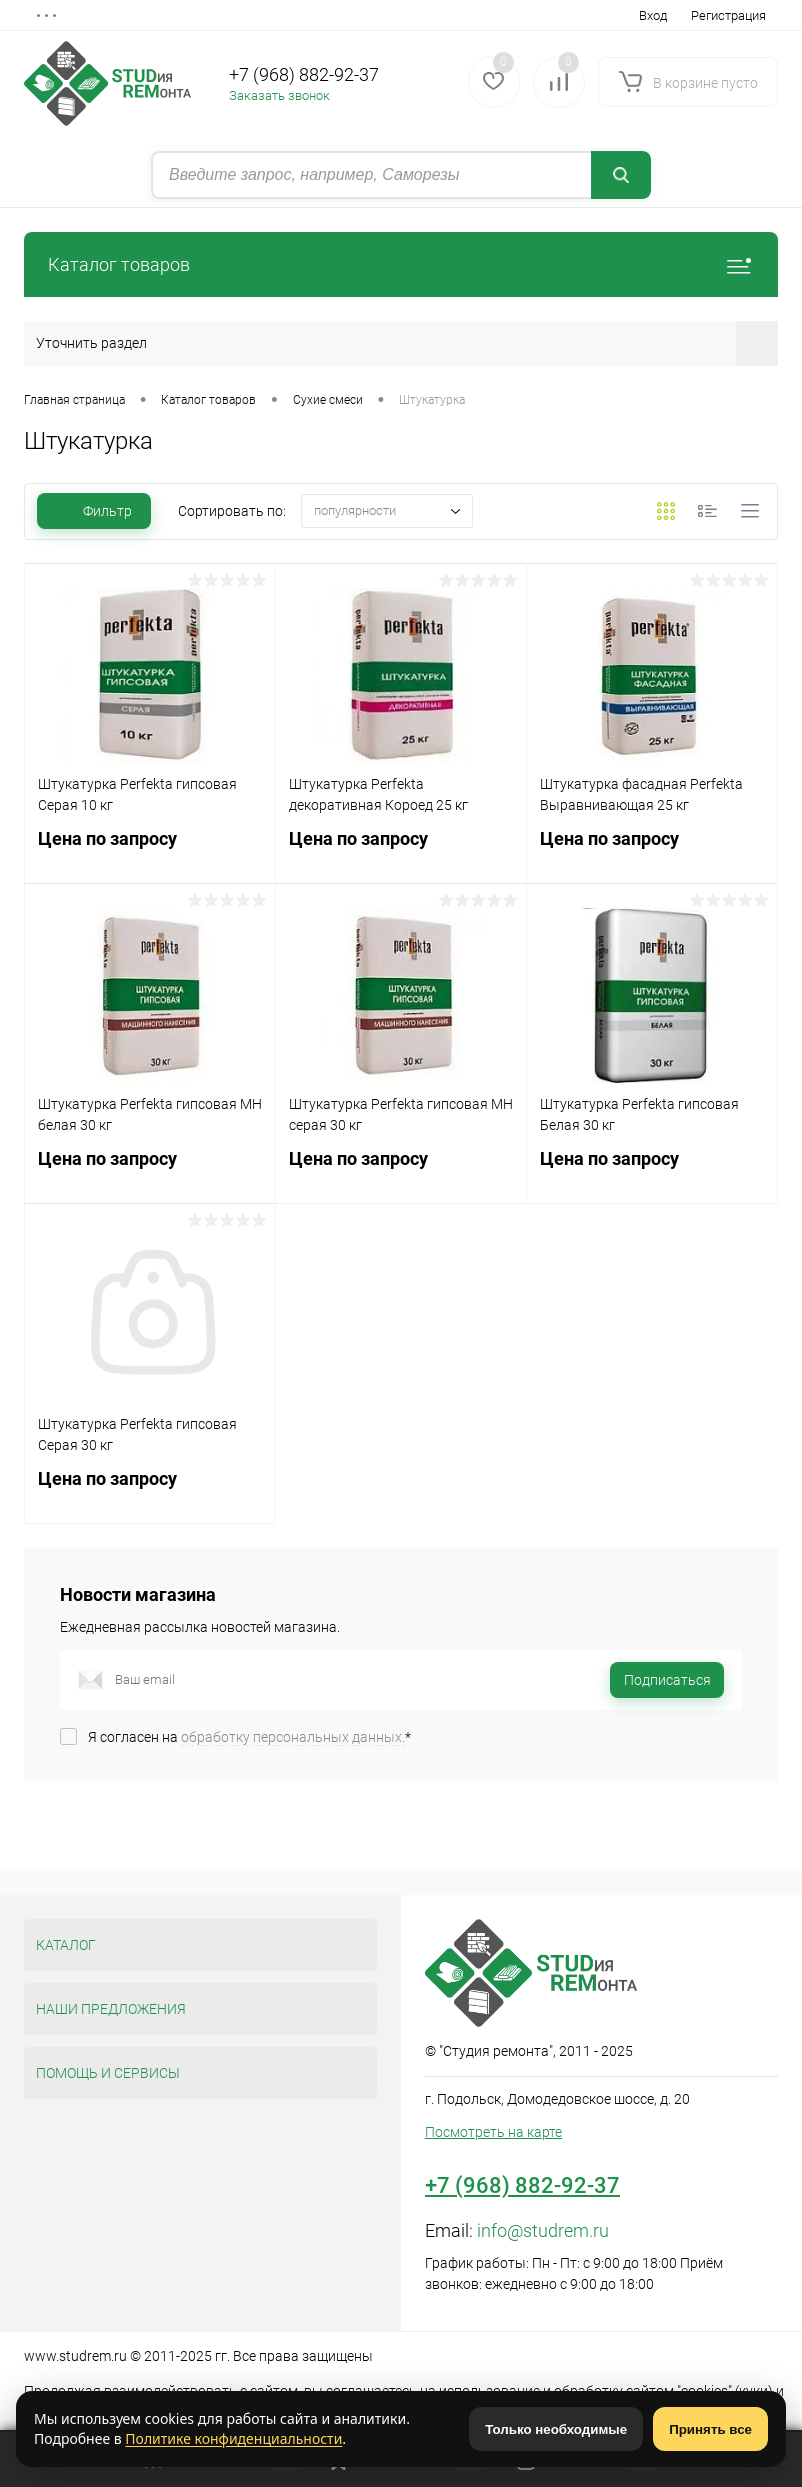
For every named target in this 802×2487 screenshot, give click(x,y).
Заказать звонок (279, 95)
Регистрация (728, 15)
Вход (653, 15)
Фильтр (94, 511)
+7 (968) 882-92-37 (304, 74)
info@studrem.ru (543, 2230)
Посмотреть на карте (493, 2132)
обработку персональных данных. (293, 1737)
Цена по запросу (150, 850)
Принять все (710, 2429)
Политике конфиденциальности (233, 2438)
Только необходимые (556, 2429)
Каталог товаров (401, 264)
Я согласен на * (249, 1737)
